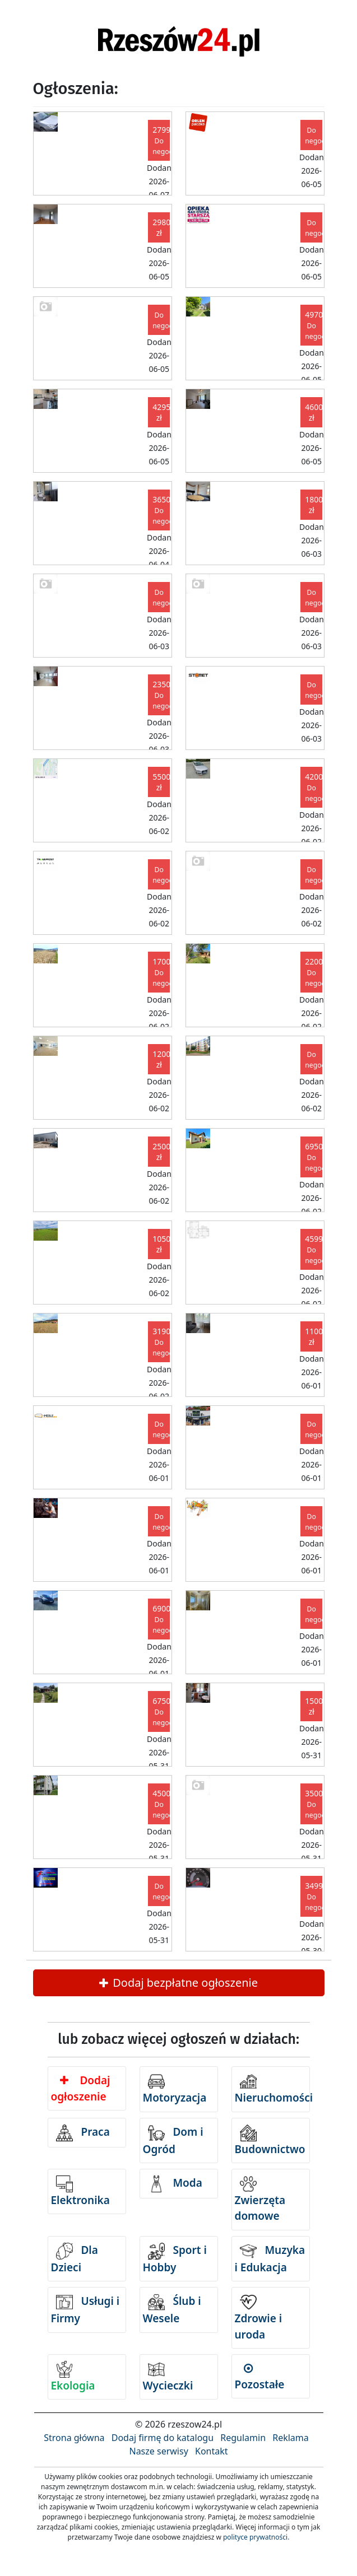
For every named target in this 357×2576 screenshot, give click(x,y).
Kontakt (211, 2451)
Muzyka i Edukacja (270, 2259)
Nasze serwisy (158, 2451)
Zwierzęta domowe (260, 2200)
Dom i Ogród (173, 2140)
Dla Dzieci (74, 2259)
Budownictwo (270, 2140)
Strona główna (74, 2437)
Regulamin (243, 2437)
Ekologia (73, 2377)
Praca (83, 2133)
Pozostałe (260, 2377)
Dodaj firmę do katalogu (163, 2437)
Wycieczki (168, 2377)
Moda (175, 2184)
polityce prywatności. (256, 2537)
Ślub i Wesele (172, 2310)
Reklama (290, 2437)
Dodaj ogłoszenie (80, 2088)
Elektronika (80, 2191)
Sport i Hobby (175, 2259)
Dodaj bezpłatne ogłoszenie (178, 1982)
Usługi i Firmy (85, 2310)
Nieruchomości (272, 2089)
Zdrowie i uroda (258, 2318)
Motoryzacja (175, 2089)
